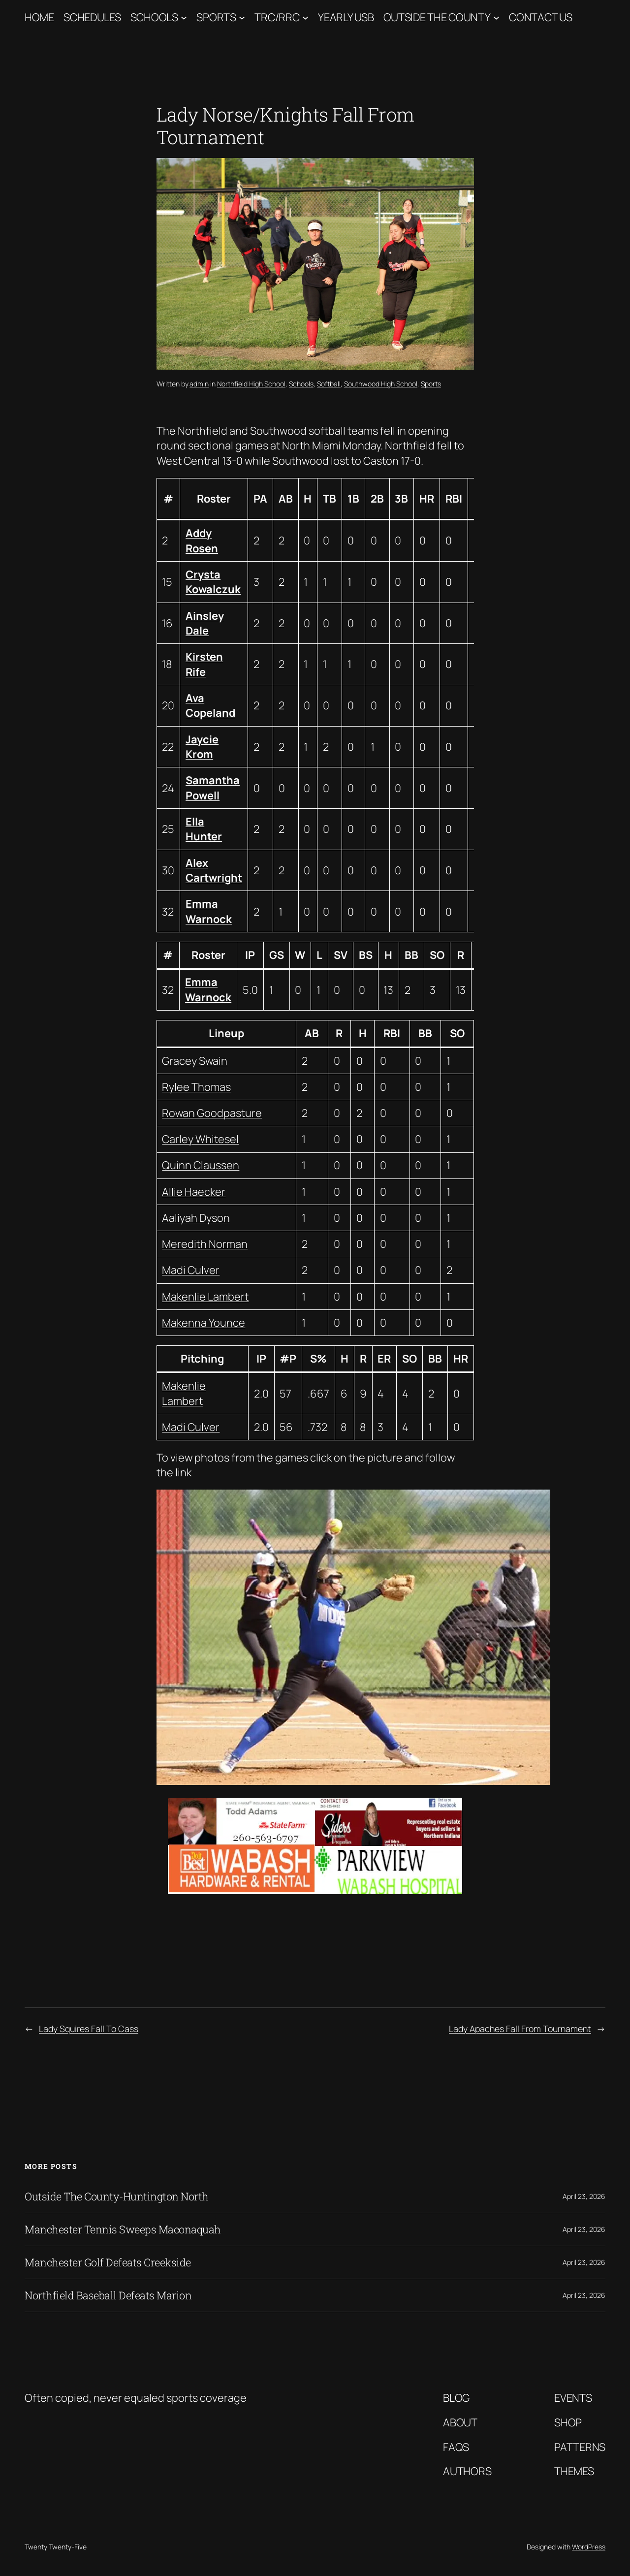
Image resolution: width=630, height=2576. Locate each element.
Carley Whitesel (200, 1139)
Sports (216, 17)
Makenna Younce (203, 1322)
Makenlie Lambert (205, 1296)
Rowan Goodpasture (212, 1113)
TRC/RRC (276, 17)
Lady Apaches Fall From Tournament (520, 2029)
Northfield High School (251, 383)
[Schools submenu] (184, 17)
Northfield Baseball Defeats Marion (108, 2295)
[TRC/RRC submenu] (305, 17)
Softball (329, 383)
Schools (154, 17)
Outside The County (437, 17)
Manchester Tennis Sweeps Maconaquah (123, 2229)
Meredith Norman (205, 1244)
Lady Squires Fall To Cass (88, 2029)
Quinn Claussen (200, 1165)
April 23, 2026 (584, 2196)
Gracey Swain (194, 1060)
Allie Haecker (193, 1191)
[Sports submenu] (242, 17)
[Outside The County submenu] (496, 17)
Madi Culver (191, 1270)
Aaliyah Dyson (196, 1217)
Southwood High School (380, 383)
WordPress (588, 2546)
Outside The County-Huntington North (117, 2196)
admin (199, 383)
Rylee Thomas (196, 1087)
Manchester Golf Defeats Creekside (108, 2262)
